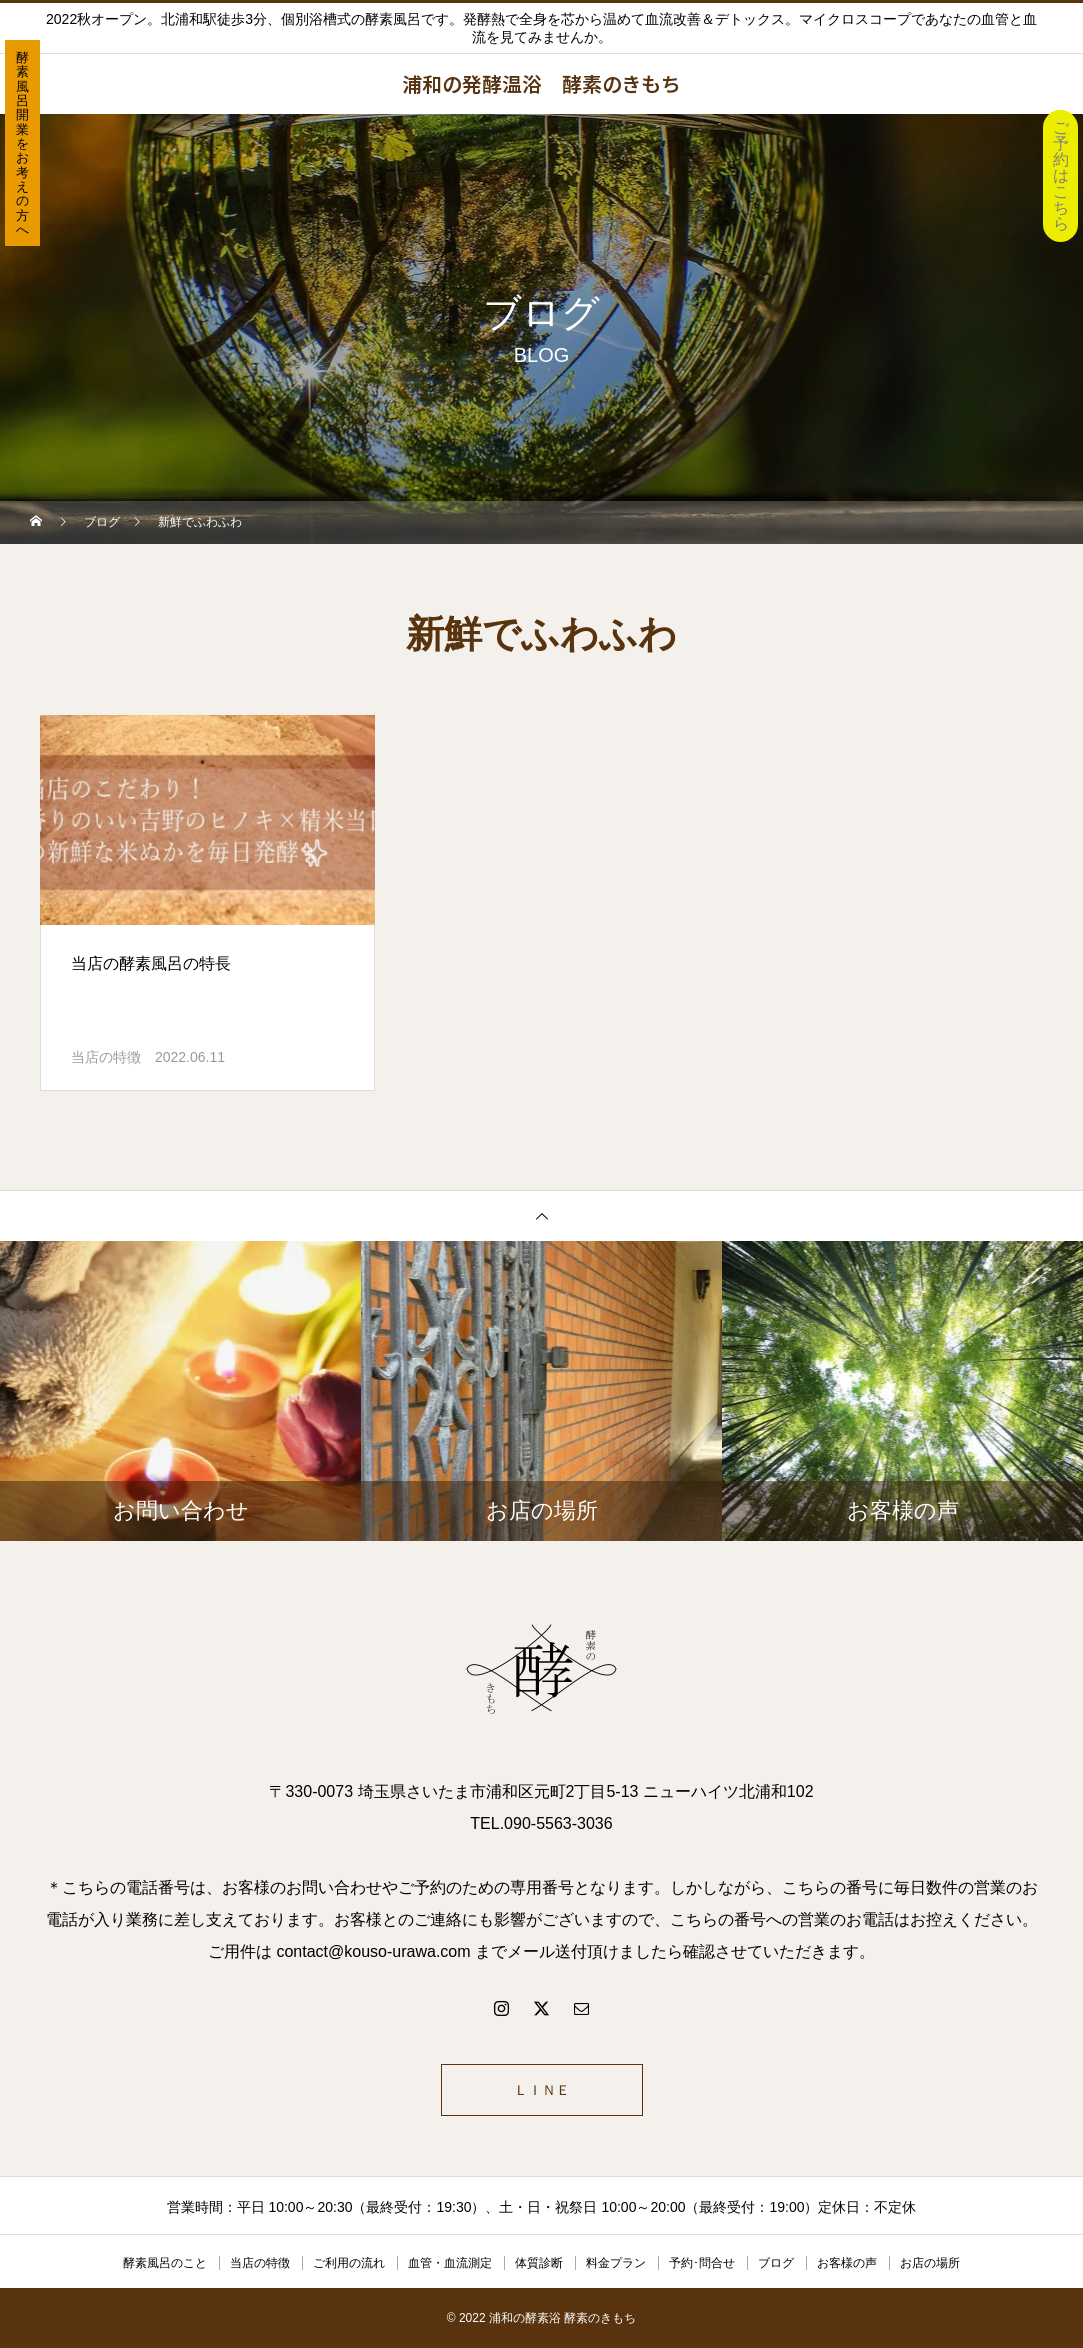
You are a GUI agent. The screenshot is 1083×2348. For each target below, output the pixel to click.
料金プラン (616, 2263)
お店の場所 (930, 2263)
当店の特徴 (106, 1057)
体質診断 (539, 2263)
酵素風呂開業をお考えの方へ (22, 143)
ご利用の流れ (349, 2263)
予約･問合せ (702, 2263)
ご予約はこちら (1061, 175)
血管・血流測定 (450, 2263)
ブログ (776, 2263)
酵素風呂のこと (165, 2263)
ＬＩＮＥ (542, 2090)
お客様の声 (847, 2263)
